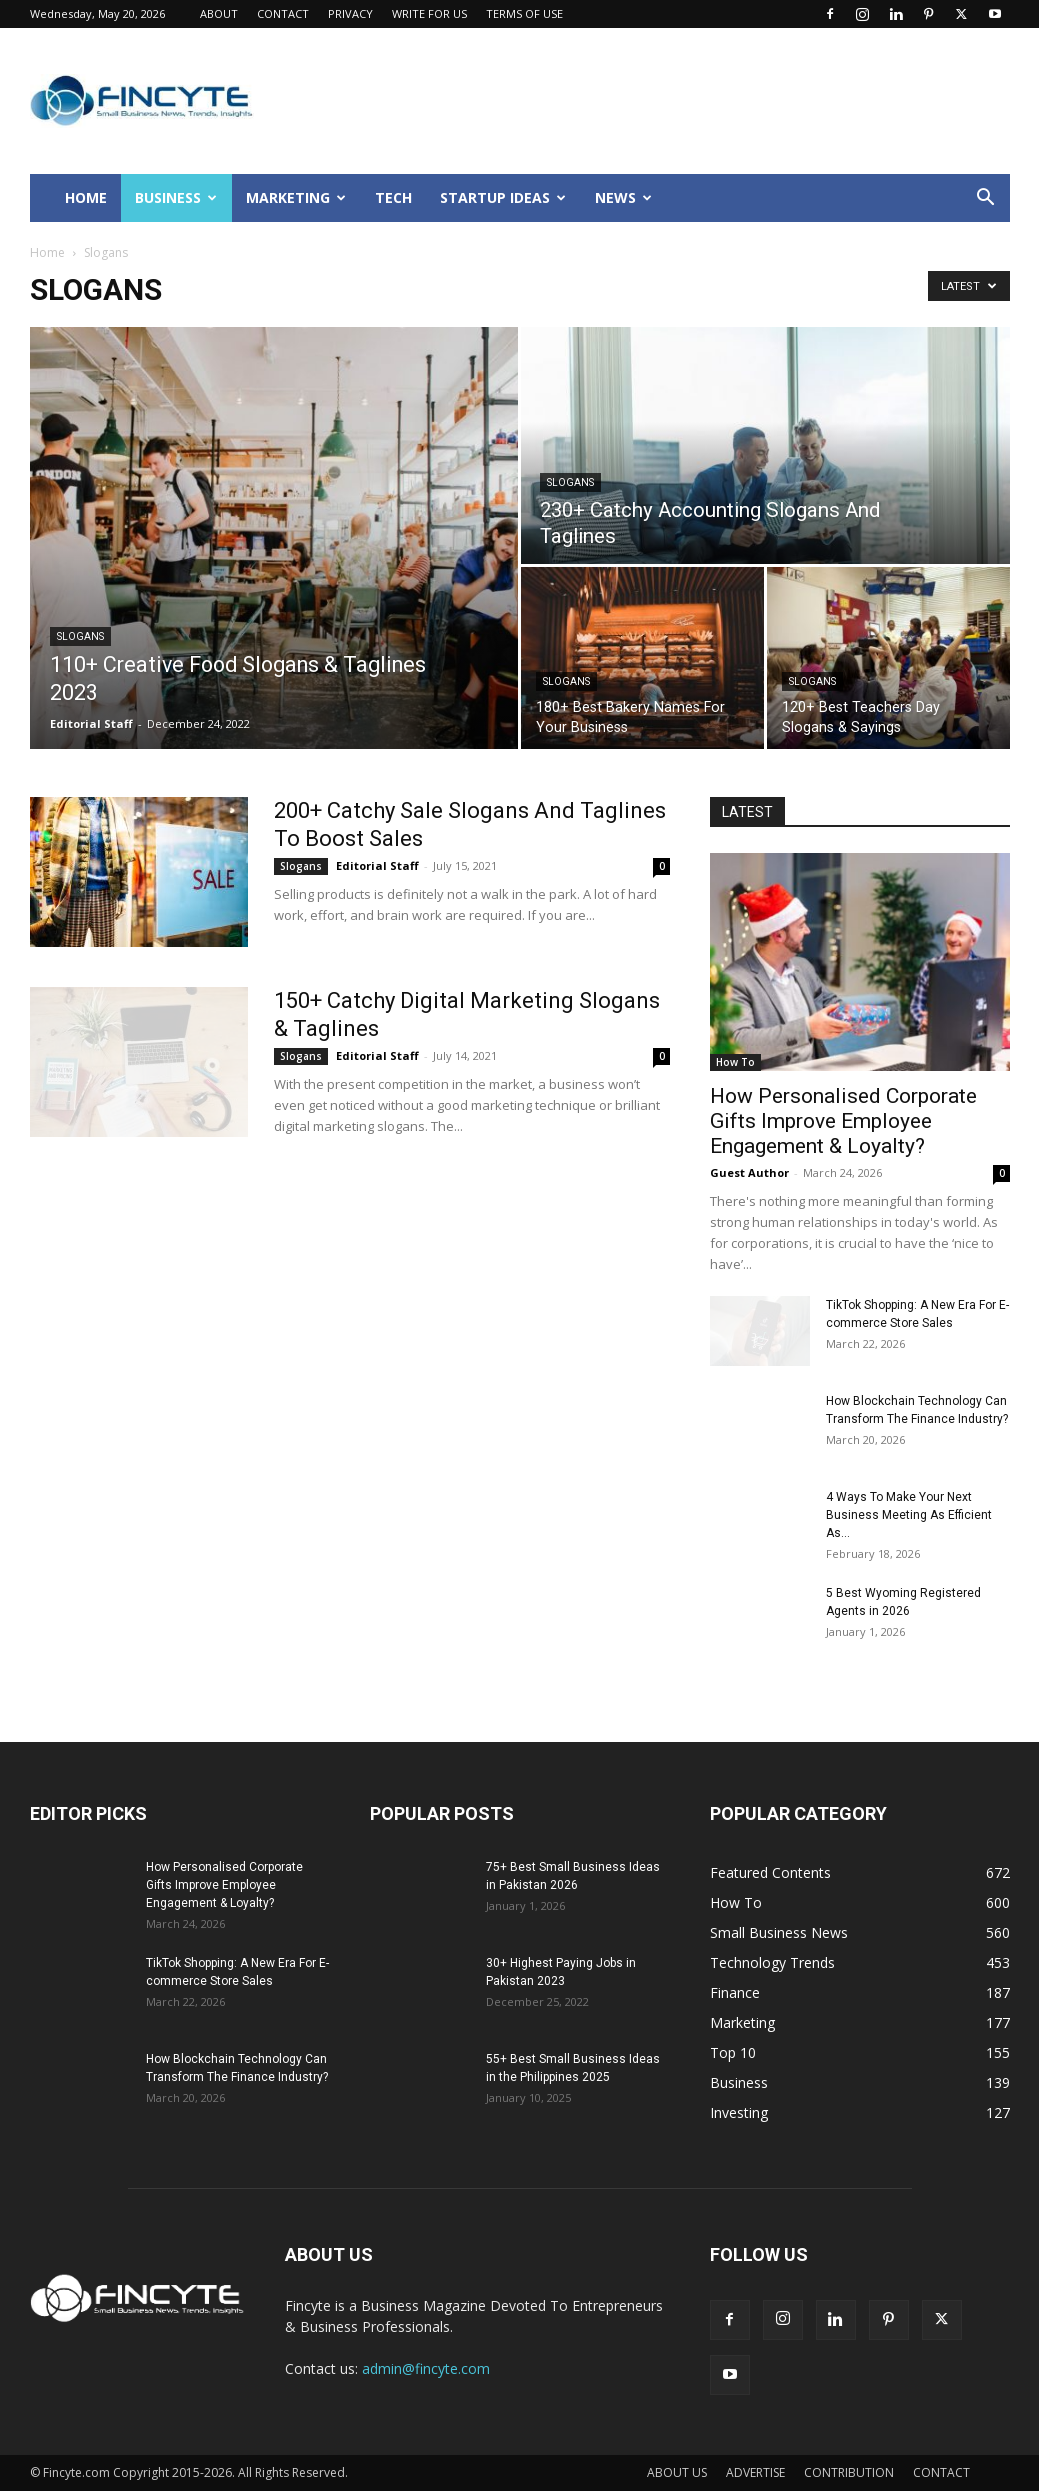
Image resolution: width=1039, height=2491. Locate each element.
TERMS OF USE (524, 13)
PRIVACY (350, 13)
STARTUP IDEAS (503, 197)
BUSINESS (176, 197)
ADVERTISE (755, 2472)
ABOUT (219, 13)
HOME (86, 197)
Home (47, 252)
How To (735, 1062)
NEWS (623, 197)
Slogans (80, 636)
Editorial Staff (91, 723)
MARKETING (296, 197)
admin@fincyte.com (426, 2368)
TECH (393, 197)
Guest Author (749, 1172)
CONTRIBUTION (849, 2472)
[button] (986, 199)
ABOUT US (677, 2472)
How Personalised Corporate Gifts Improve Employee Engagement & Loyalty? (843, 1121)
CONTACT (283, 13)
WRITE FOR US (429, 13)
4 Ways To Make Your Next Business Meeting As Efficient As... (909, 1515)
